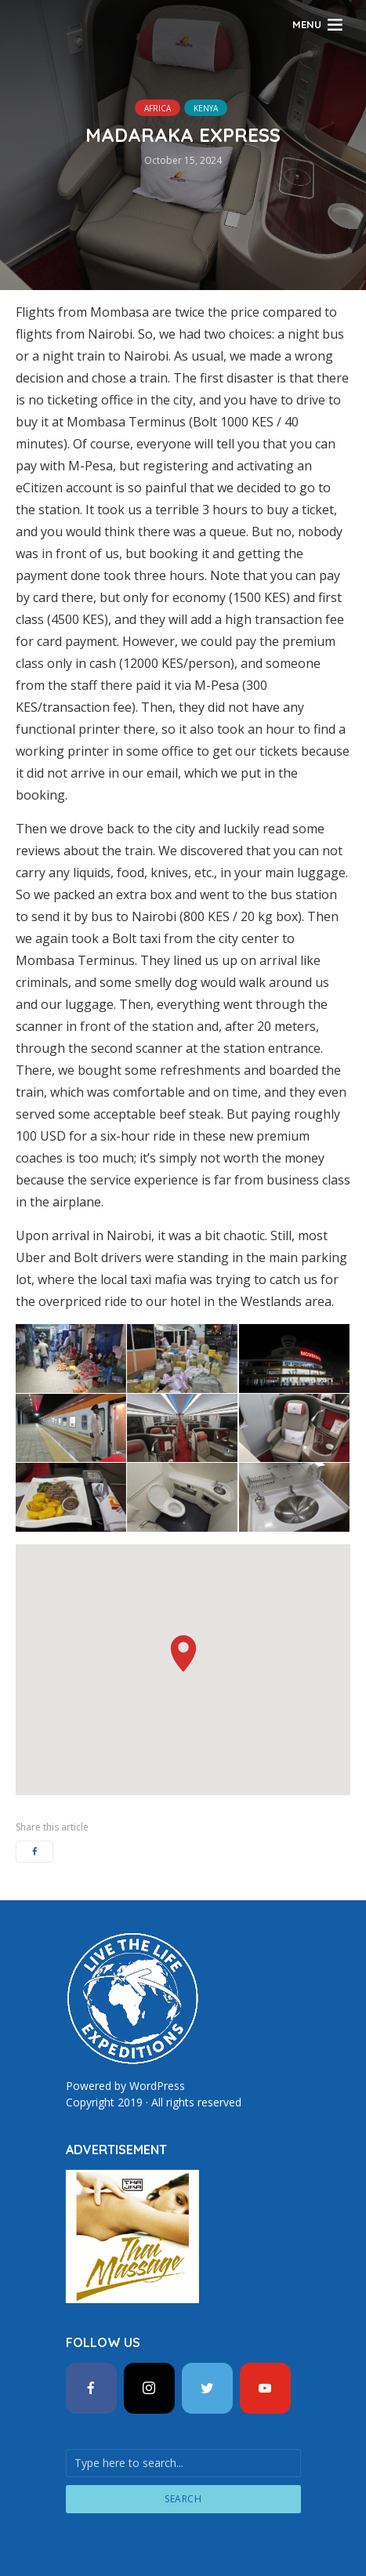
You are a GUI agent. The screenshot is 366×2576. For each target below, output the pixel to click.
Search (183, 2498)
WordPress (157, 2085)
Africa (157, 108)
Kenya (206, 108)
